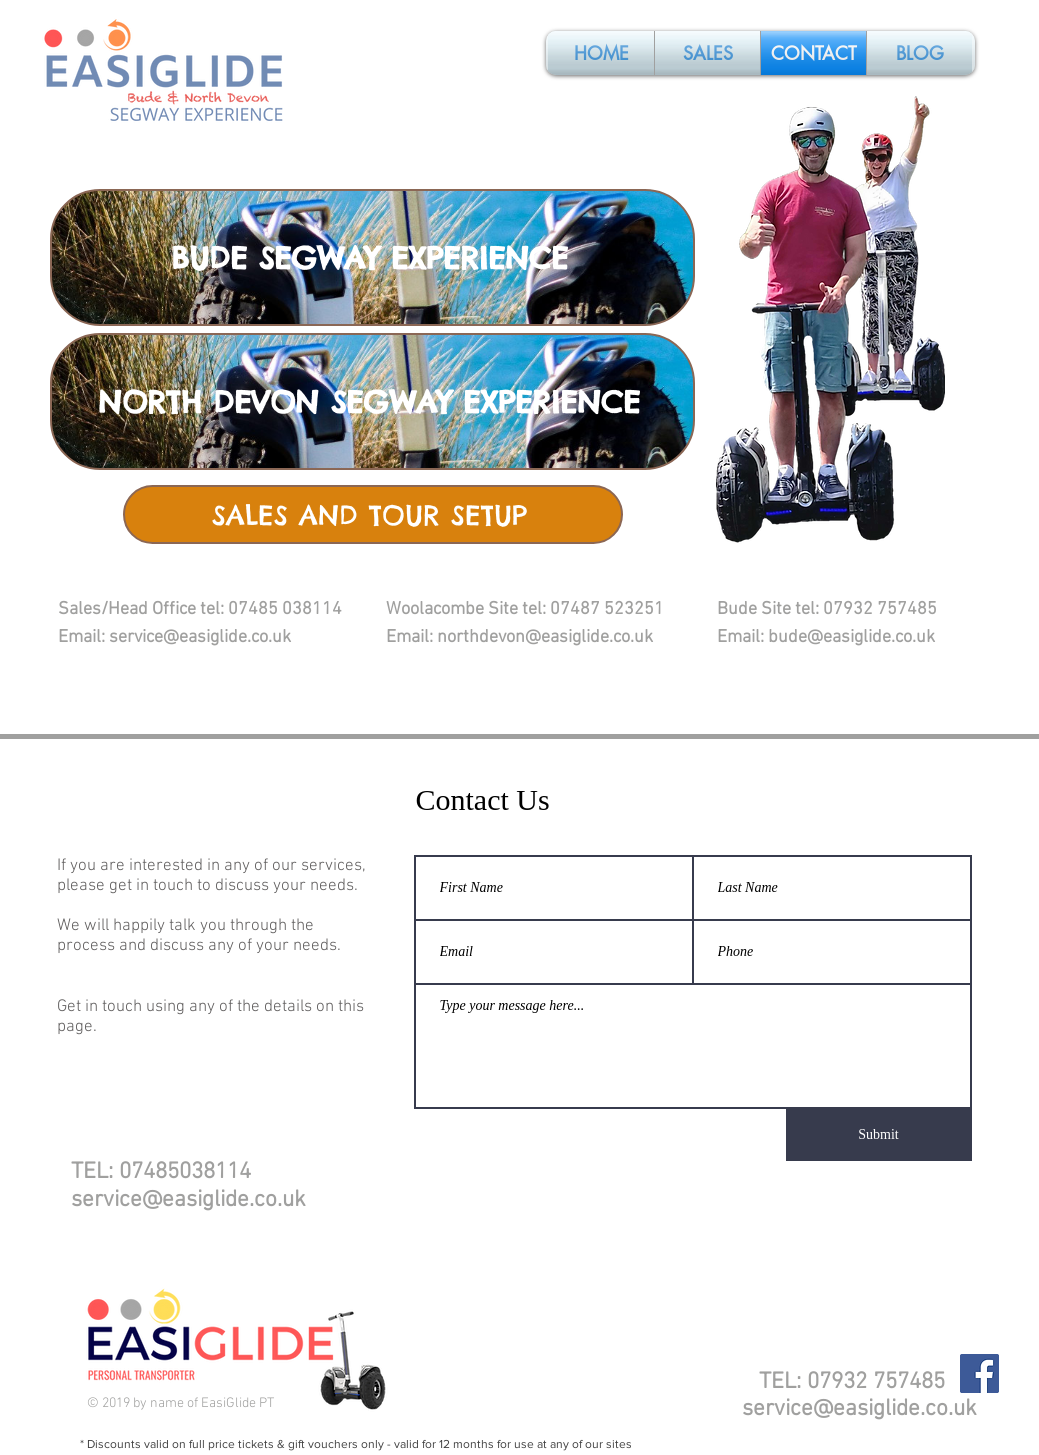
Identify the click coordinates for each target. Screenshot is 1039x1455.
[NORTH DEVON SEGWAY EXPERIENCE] (372, 401)
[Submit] (879, 1135)
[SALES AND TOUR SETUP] (373, 514)
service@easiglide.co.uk (188, 1200)
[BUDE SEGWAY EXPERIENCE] (372, 257)
